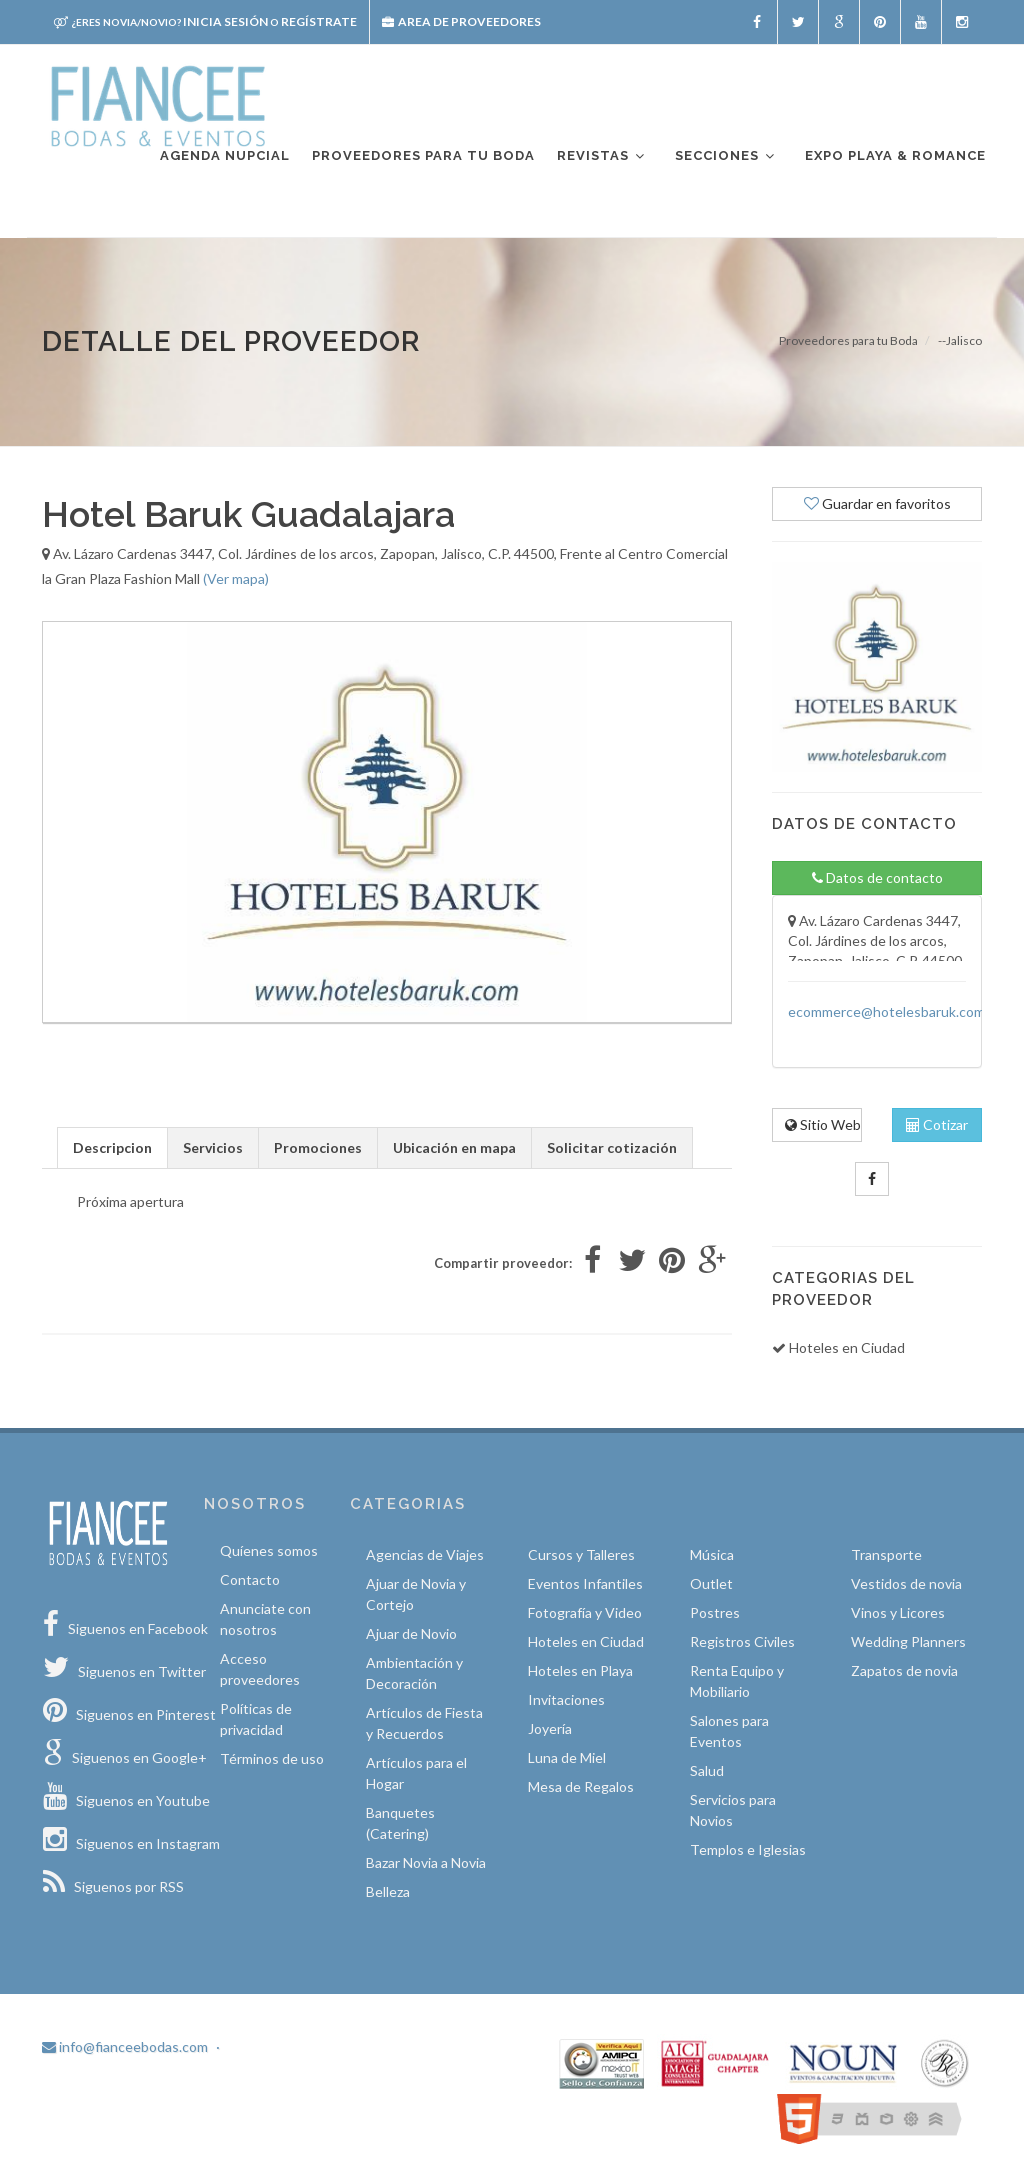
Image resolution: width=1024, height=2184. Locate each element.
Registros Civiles (742, 1641)
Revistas (602, 156)
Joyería (550, 1728)
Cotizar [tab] (937, 1124)
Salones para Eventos (729, 1731)
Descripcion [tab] (112, 1147)
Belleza (388, 1891)
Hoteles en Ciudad (586, 1641)
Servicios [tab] (213, 1147)
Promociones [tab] (318, 1147)
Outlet (711, 1583)
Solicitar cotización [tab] (612, 1147)
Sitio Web (823, 1124)
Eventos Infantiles (585, 1583)
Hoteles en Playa (580, 1670)
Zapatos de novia (904, 1670)
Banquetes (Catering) (400, 1823)
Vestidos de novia (906, 1583)
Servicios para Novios (733, 1810)
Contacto (250, 1579)
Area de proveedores (461, 21)
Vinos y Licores (898, 1612)
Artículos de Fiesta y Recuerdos (424, 1723)
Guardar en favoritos (877, 503)
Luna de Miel (567, 1757)
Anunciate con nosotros (265, 1619)
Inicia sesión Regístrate (205, 21)
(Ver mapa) (236, 578)
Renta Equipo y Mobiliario (737, 1681)
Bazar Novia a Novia (426, 1862)
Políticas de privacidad (256, 1719)
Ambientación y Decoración (414, 1673)
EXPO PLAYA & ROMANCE (895, 155)
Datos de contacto (877, 877)
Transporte (886, 1554)
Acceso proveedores (260, 1669)
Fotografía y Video (585, 1612)
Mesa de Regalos (581, 1786)
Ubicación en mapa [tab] (454, 1147)
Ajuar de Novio (411, 1633)
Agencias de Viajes (425, 1554)
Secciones (726, 156)
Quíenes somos (269, 1550)
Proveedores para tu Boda (848, 340)
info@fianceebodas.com (125, 2046)
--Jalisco (960, 340)
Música (712, 1554)
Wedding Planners (908, 1641)
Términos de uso (272, 1758)
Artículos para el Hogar (416, 1773)
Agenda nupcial (225, 155)
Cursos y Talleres (581, 1554)
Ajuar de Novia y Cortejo (416, 1594)
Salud (707, 1770)
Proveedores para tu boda (423, 155)
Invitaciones (566, 1699)
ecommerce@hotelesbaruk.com (886, 1011)
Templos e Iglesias (748, 1849)
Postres (715, 1612)
